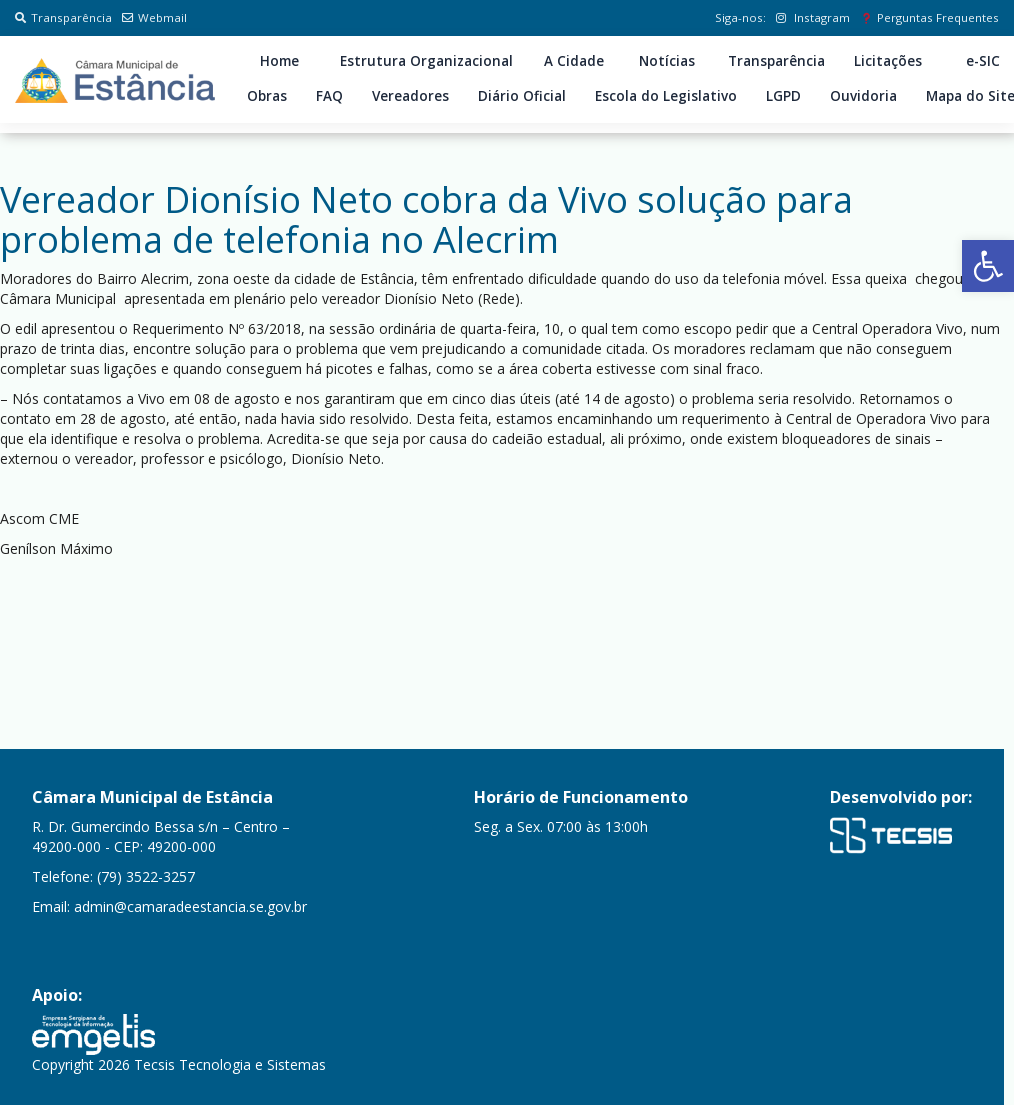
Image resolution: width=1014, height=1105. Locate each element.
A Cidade (574, 61)
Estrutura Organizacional (426, 61)
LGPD (783, 96)
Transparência (63, 17)
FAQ (329, 96)
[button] (988, 266)
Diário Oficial (522, 96)
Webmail (154, 17)
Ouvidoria (863, 96)
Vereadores (410, 96)
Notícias (667, 61)
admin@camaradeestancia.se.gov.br (190, 906)
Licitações (888, 61)
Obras (267, 96)
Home (279, 61)
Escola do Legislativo (666, 96)
